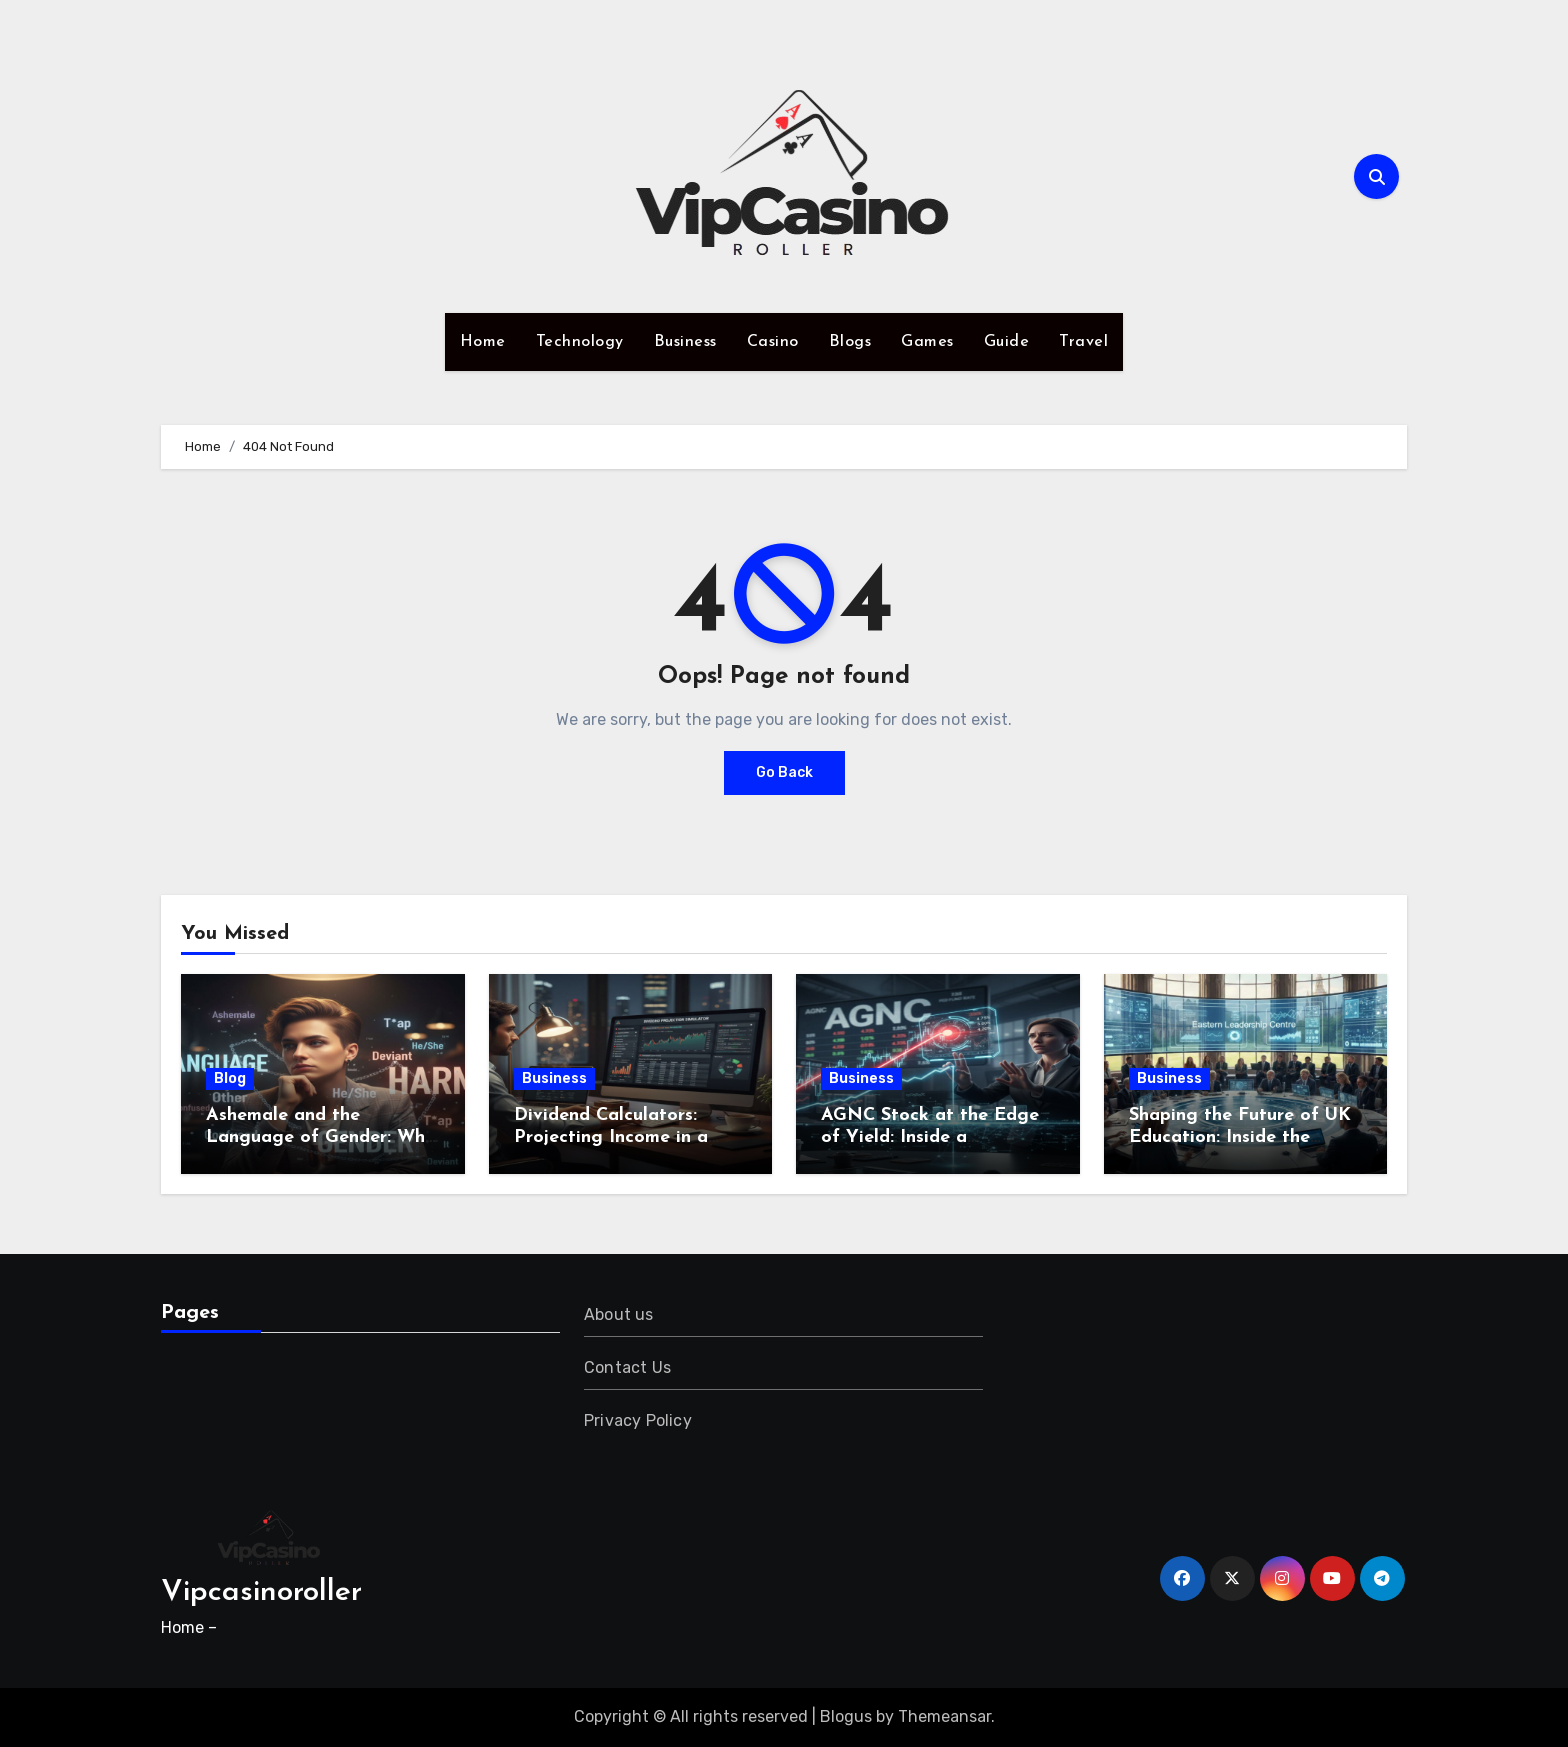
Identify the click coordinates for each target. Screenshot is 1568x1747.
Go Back (784, 772)
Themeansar (944, 1716)
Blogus (846, 1716)
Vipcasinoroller (261, 1592)
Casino (773, 342)
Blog (230, 1078)
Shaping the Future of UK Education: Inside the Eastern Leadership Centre (1244, 1137)
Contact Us (627, 1367)
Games (927, 342)
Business (685, 342)
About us (619, 1314)
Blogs (850, 342)
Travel (1083, 342)
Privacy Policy (638, 1420)
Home (483, 342)
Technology (580, 342)
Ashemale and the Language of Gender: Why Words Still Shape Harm (320, 1137)
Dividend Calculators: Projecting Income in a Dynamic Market (611, 1137)
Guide (1007, 342)
